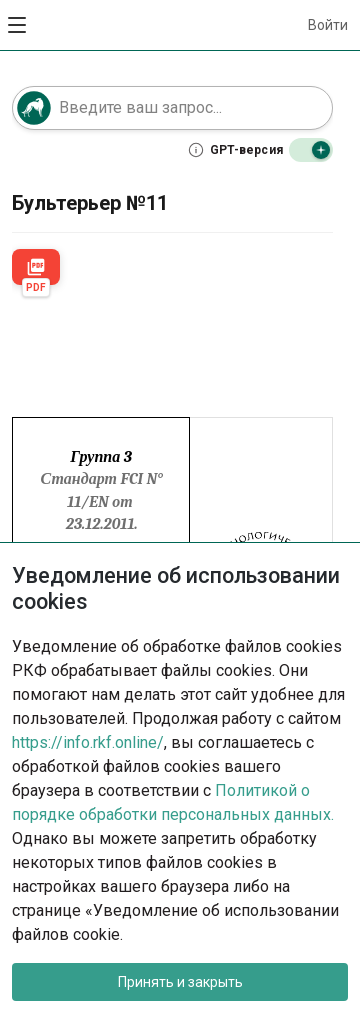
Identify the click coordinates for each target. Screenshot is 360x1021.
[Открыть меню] (18, 25)
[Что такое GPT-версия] (235, 150)
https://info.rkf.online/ (88, 742)
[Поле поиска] (172, 108)
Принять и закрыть (180, 982)
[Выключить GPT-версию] (311, 150)
